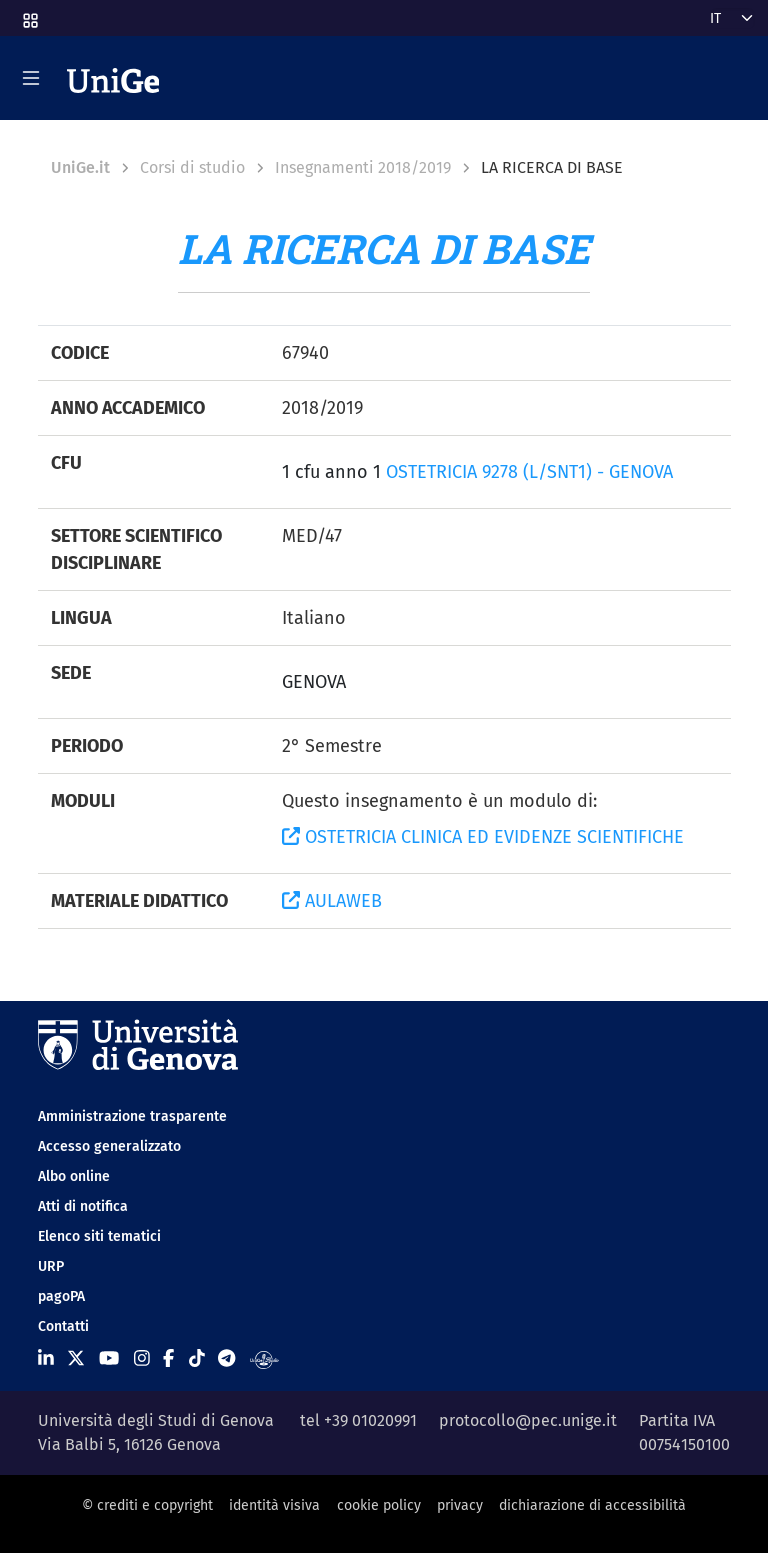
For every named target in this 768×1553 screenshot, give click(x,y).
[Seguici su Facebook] (168, 1359)
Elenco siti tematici (99, 1236)
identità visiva (274, 1505)
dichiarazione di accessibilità (592, 1505)
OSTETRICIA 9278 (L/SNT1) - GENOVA (529, 472)
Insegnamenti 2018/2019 (363, 167)
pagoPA (61, 1296)
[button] (29, 14)
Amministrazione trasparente (132, 1116)
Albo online (74, 1176)
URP (51, 1266)
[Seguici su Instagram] (142, 1359)
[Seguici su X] (76, 1359)
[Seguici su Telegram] (226, 1359)
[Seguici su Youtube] (109, 1359)
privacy (460, 1505)
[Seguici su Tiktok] (197, 1359)
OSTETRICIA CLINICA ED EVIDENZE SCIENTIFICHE (483, 837)
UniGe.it (80, 167)
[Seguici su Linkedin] (46, 1359)
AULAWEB (332, 901)
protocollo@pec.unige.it (528, 1420)
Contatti (63, 1326)
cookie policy (379, 1505)
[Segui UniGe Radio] (264, 1359)
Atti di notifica (83, 1206)
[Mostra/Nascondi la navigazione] (31, 78)
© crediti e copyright (147, 1505)
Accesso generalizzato (109, 1146)
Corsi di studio (192, 167)
